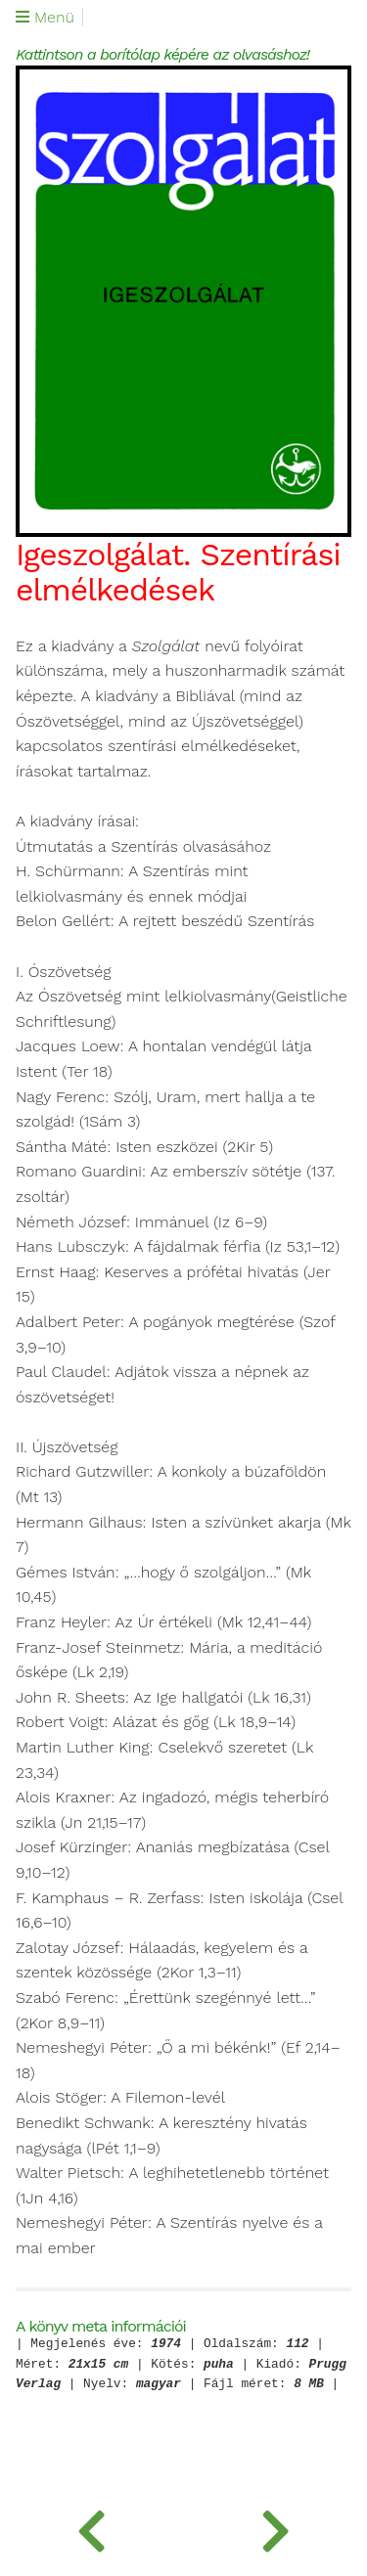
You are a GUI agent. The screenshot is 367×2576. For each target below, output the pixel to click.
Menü (45, 17)
